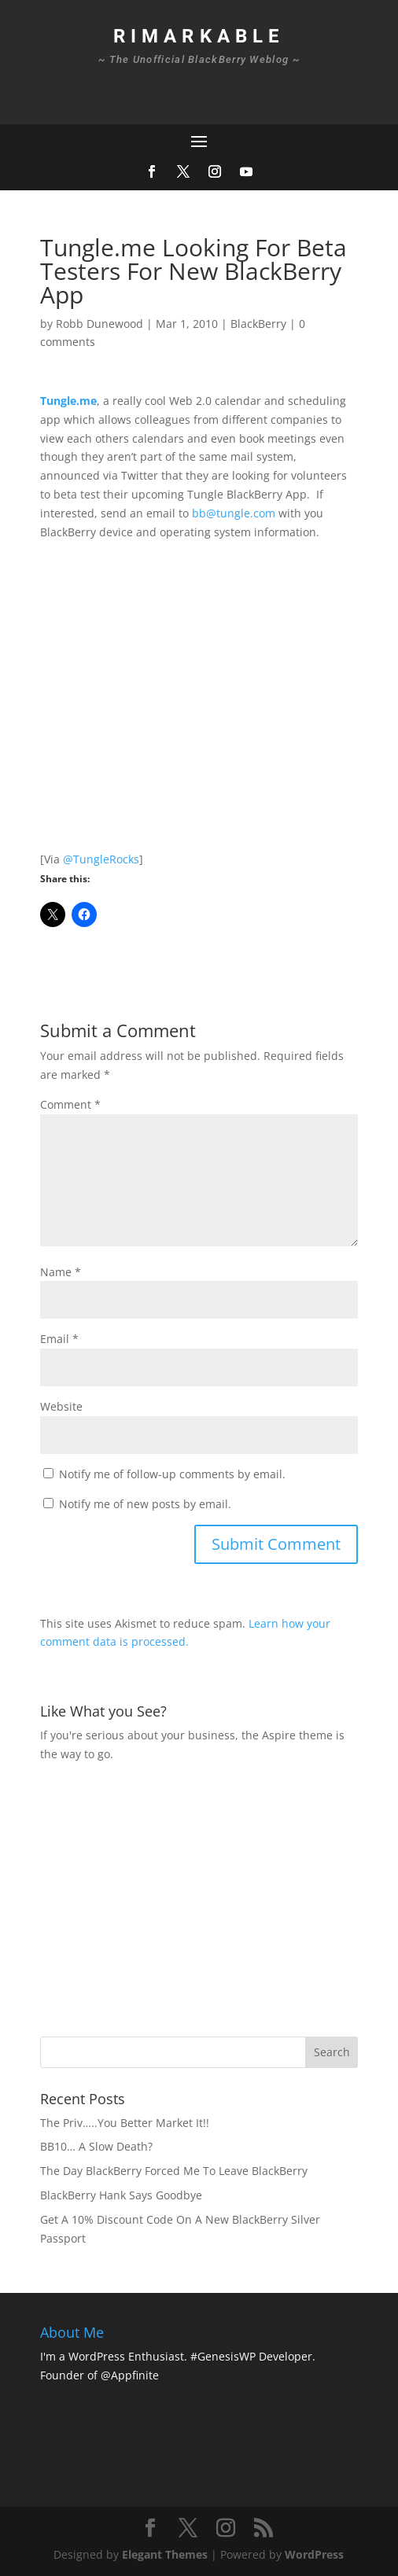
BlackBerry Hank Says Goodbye (121, 2195)
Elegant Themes (165, 2554)
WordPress (314, 2554)
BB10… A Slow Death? (96, 2146)
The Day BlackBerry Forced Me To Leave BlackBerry (174, 2170)
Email (59, 1338)
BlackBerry (258, 323)
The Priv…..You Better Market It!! (124, 2122)
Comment (70, 1104)
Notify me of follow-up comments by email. (172, 1473)
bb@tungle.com (233, 513)
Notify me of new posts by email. (145, 1503)
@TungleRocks (101, 859)
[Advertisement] (219, 1897)
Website (61, 1406)
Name (60, 1271)
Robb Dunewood (99, 323)
